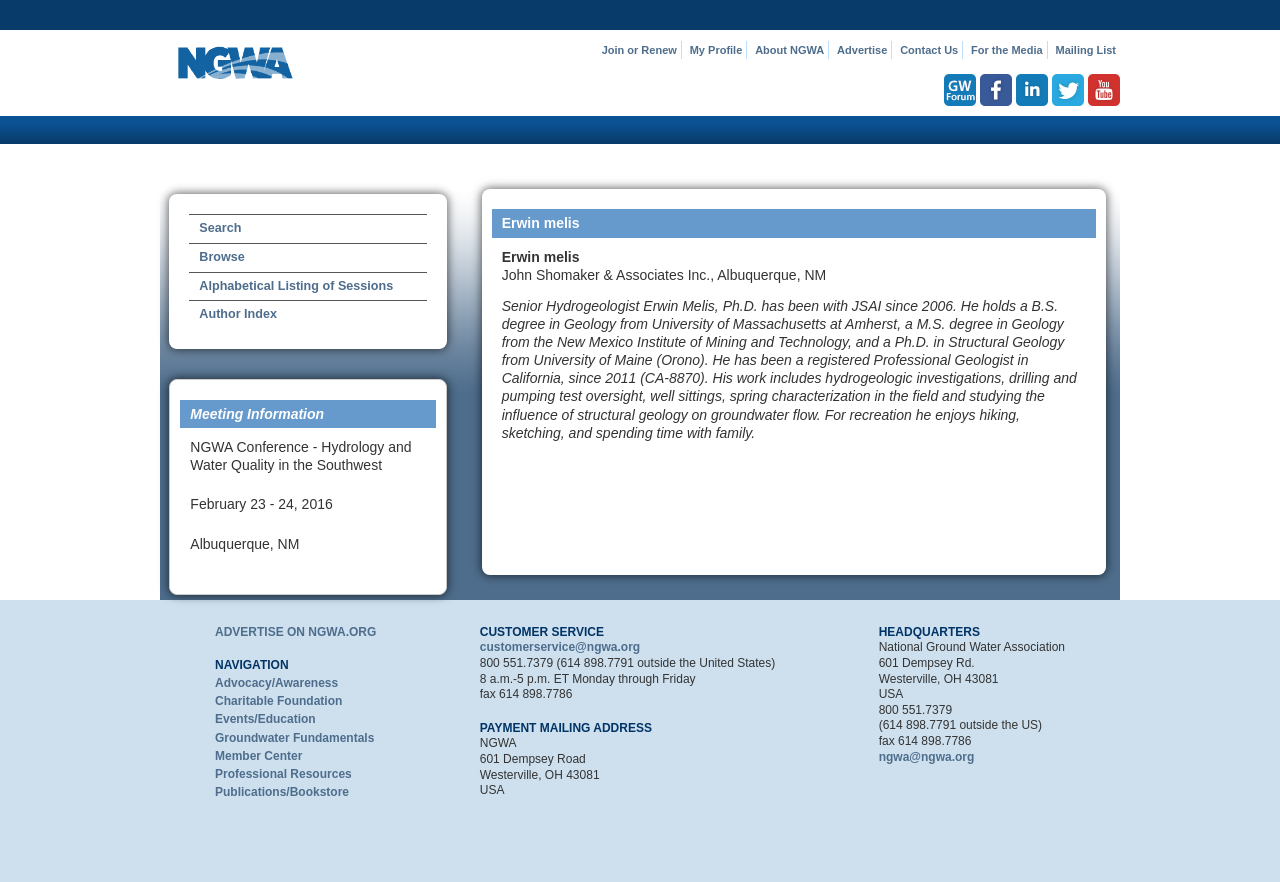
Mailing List (1086, 50)
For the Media (1007, 50)
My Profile (716, 50)
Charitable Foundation (278, 701)
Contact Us (929, 50)
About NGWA (789, 50)
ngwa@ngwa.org (927, 757)
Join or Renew (639, 50)
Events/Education (265, 719)
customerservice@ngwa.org (560, 647)
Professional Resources (283, 774)
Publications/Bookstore (282, 792)
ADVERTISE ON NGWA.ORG (295, 632)
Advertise (862, 50)
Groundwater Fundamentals (294, 738)
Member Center (258, 756)
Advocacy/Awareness (276, 683)
